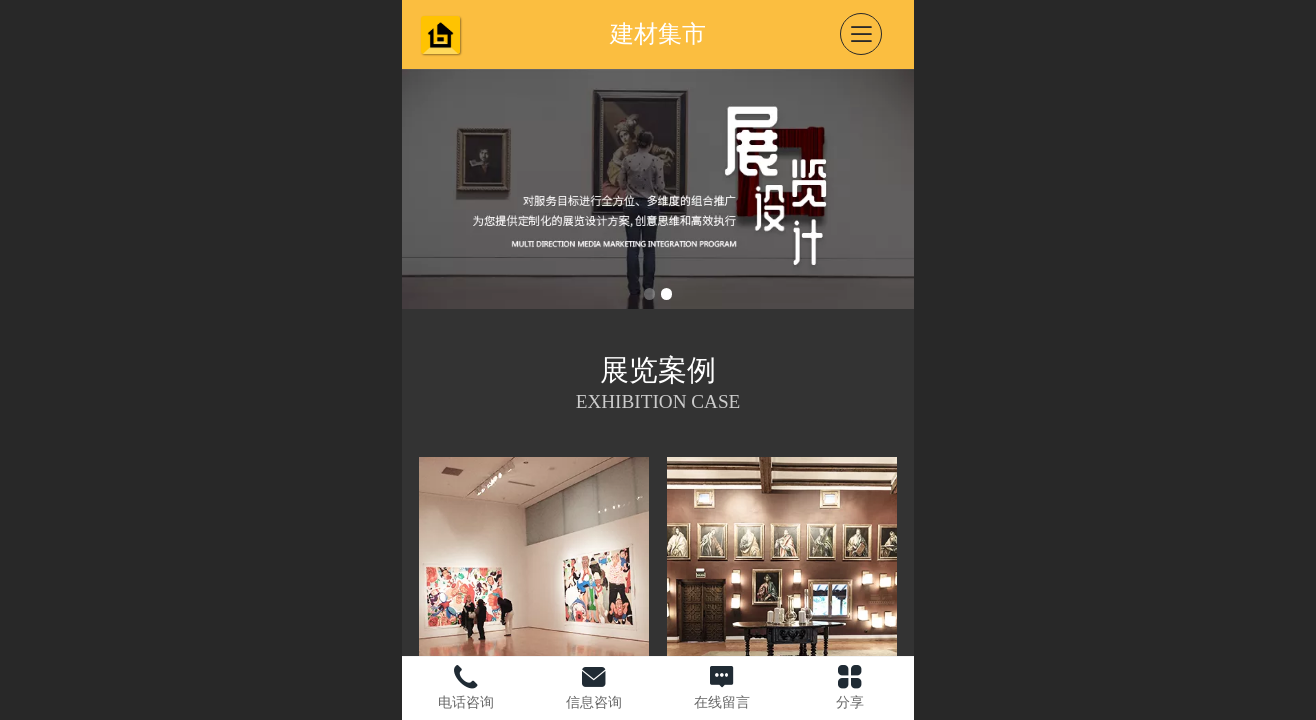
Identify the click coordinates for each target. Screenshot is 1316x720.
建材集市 (658, 33)
